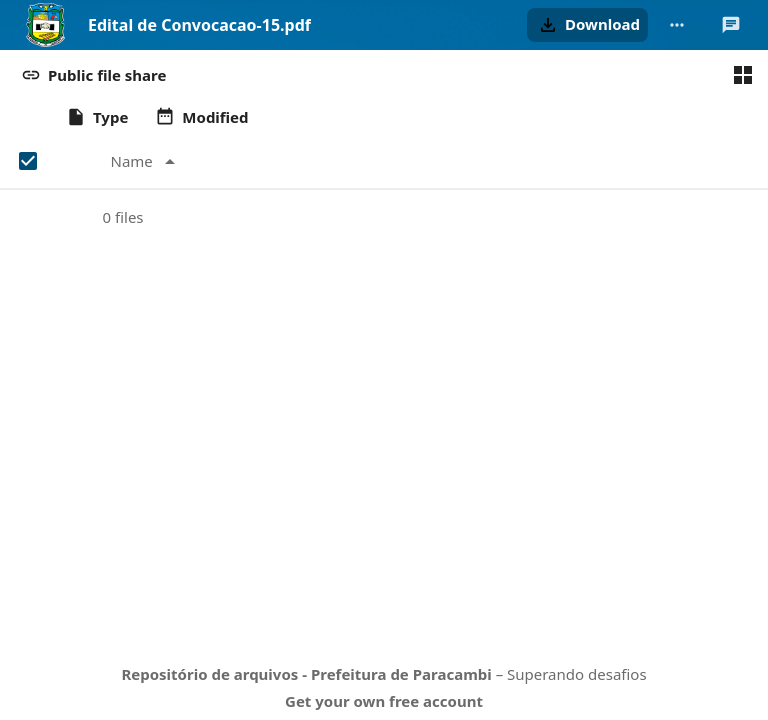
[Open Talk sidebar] (731, 25)
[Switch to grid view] (743, 75)
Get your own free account (384, 701)
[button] (587, 25)
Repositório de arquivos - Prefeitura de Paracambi (306, 674)
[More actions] (677, 25)
